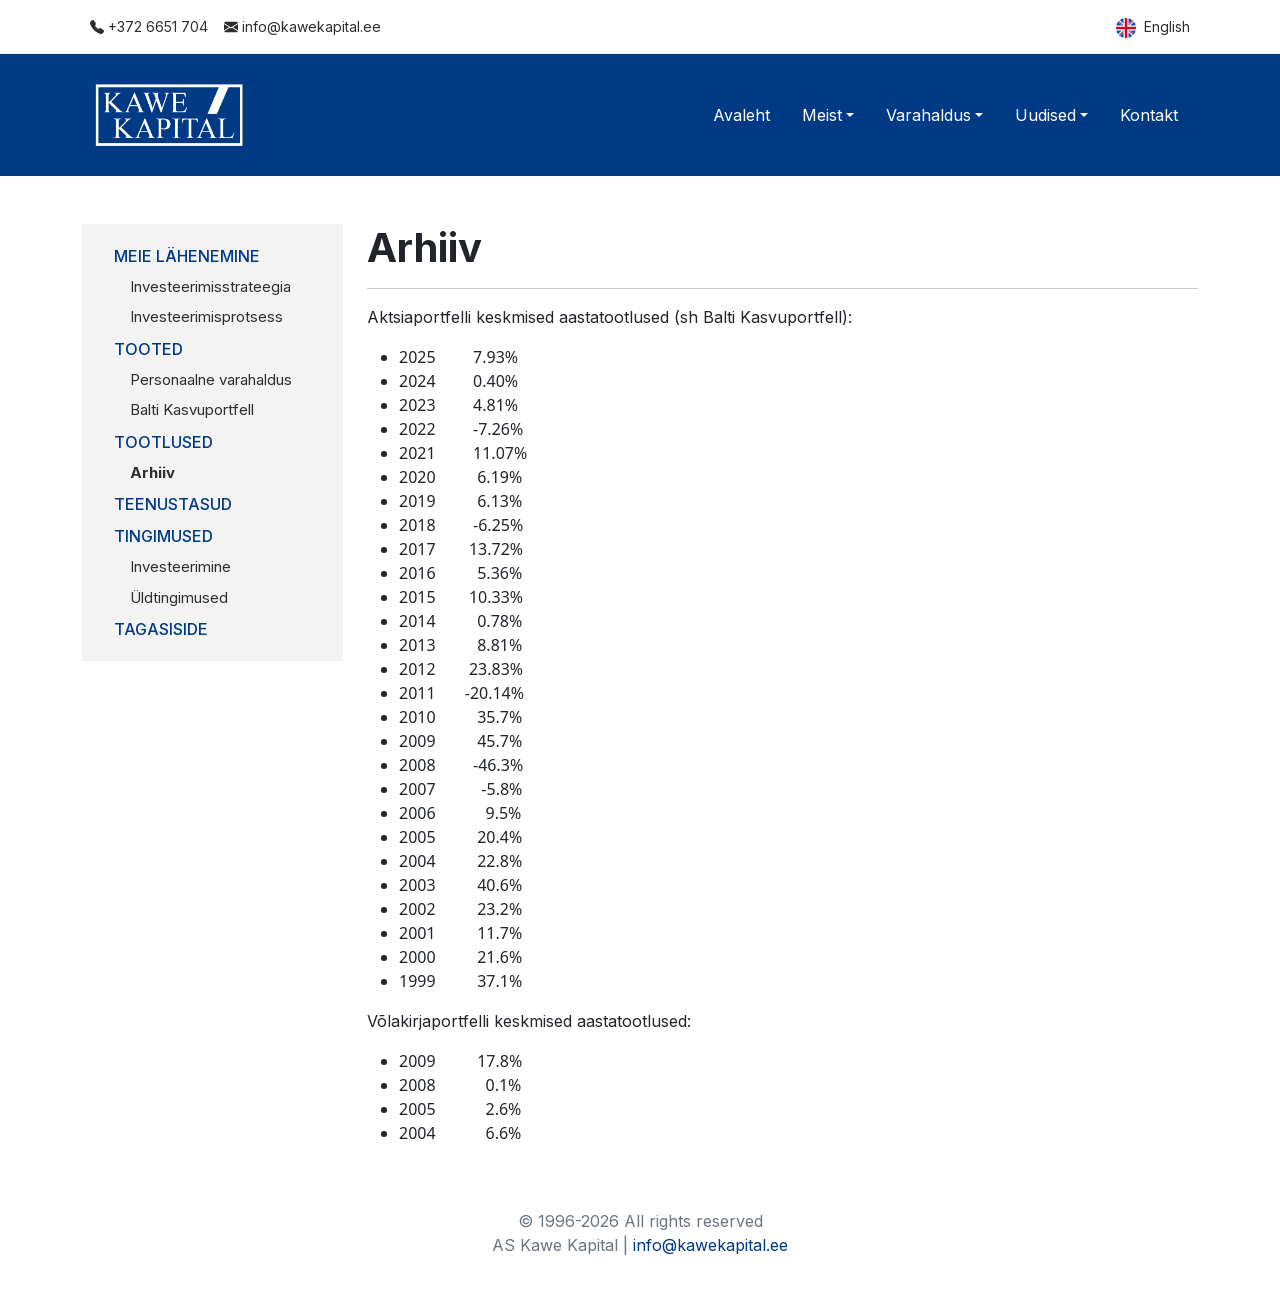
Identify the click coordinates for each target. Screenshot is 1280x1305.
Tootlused (163, 442)
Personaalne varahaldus (211, 379)
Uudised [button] (1045, 115)
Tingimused (163, 536)
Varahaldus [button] (928, 115)
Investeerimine (180, 566)
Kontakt (1149, 115)
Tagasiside (161, 629)
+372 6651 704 (149, 26)
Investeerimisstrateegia (210, 286)
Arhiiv (152, 472)
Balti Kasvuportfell (192, 409)
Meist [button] (822, 115)
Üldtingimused (179, 597)
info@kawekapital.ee (302, 26)
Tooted (148, 349)
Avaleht (741, 115)
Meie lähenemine (187, 256)
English (1153, 28)
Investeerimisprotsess (206, 316)
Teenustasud (173, 504)
